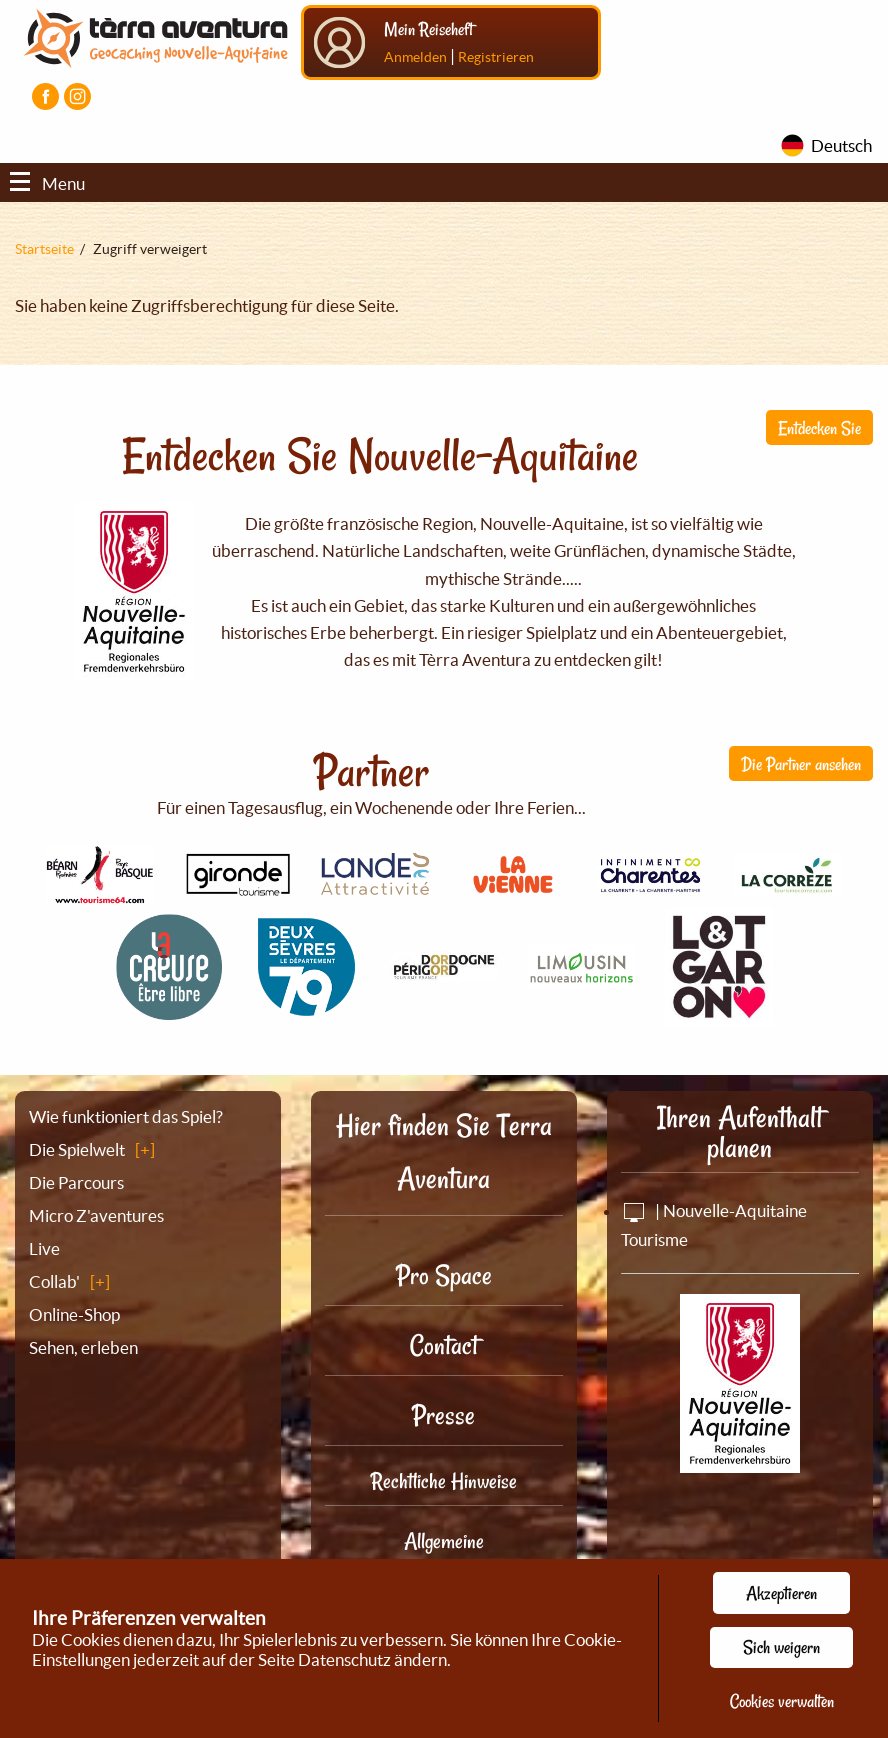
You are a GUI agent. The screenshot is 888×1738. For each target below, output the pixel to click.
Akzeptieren (781, 1593)
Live (44, 1248)
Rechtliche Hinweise (444, 1481)
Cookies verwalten (782, 1701)
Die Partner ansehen (801, 764)
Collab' (54, 1281)
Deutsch (841, 145)
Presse (443, 1415)
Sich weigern (781, 1647)
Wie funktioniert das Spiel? (126, 1116)
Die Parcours (76, 1182)
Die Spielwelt (77, 1149)
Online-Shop (74, 1314)
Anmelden (415, 57)
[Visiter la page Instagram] (77, 96)
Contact (444, 1345)
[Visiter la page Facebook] (45, 96)
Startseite (44, 249)
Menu (47, 183)
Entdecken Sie (819, 428)
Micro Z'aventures (96, 1215)
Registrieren (496, 57)
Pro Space (444, 1275)
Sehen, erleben (83, 1347)
